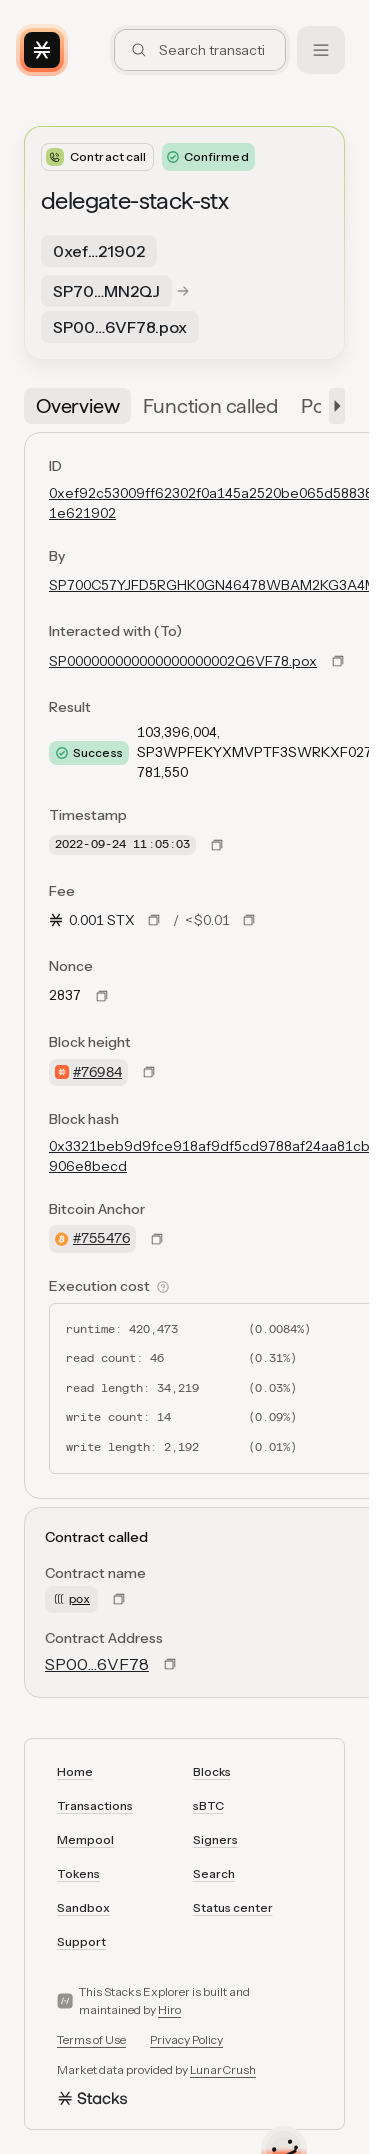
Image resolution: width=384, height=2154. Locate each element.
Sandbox (83, 1907)
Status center (233, 1907)
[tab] (77, 406)
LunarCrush (223, 2069)
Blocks (212, 1771)
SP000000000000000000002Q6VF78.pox (183, 661)
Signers (215, 1839)
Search (214, 1873)
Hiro (169, 2009)
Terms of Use (91, 2039)
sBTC (208, 1805)
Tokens (78, 1873)
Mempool (85, 1839)
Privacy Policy (186, 2039)
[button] (333, 406)
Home (75, 1771)
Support (81, 1941)
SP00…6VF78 (97, 1664)
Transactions (95, 1805)
